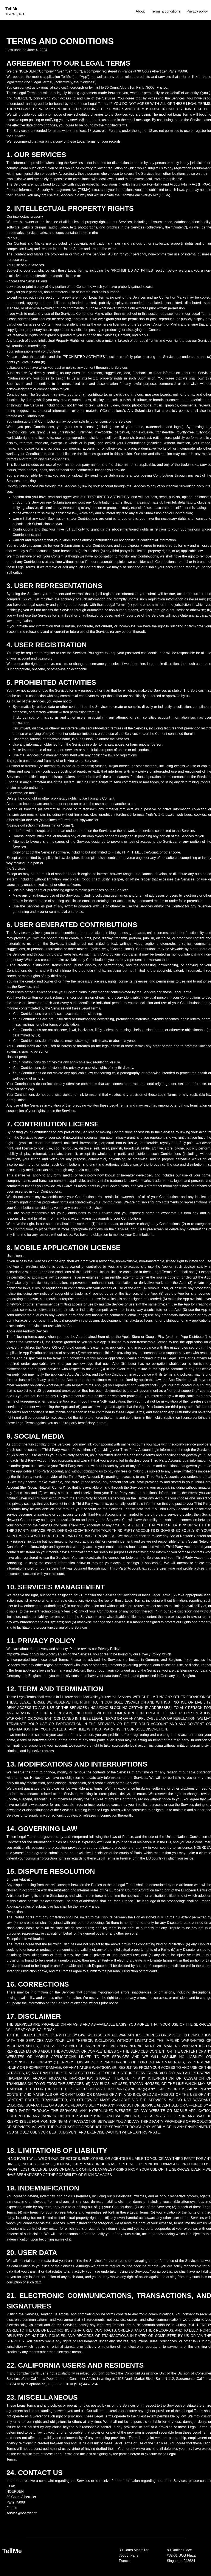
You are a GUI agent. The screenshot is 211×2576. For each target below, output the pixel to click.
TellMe (12, 8)
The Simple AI (15, 14)
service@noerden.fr (69, 87)
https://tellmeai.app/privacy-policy (31, 1654)
